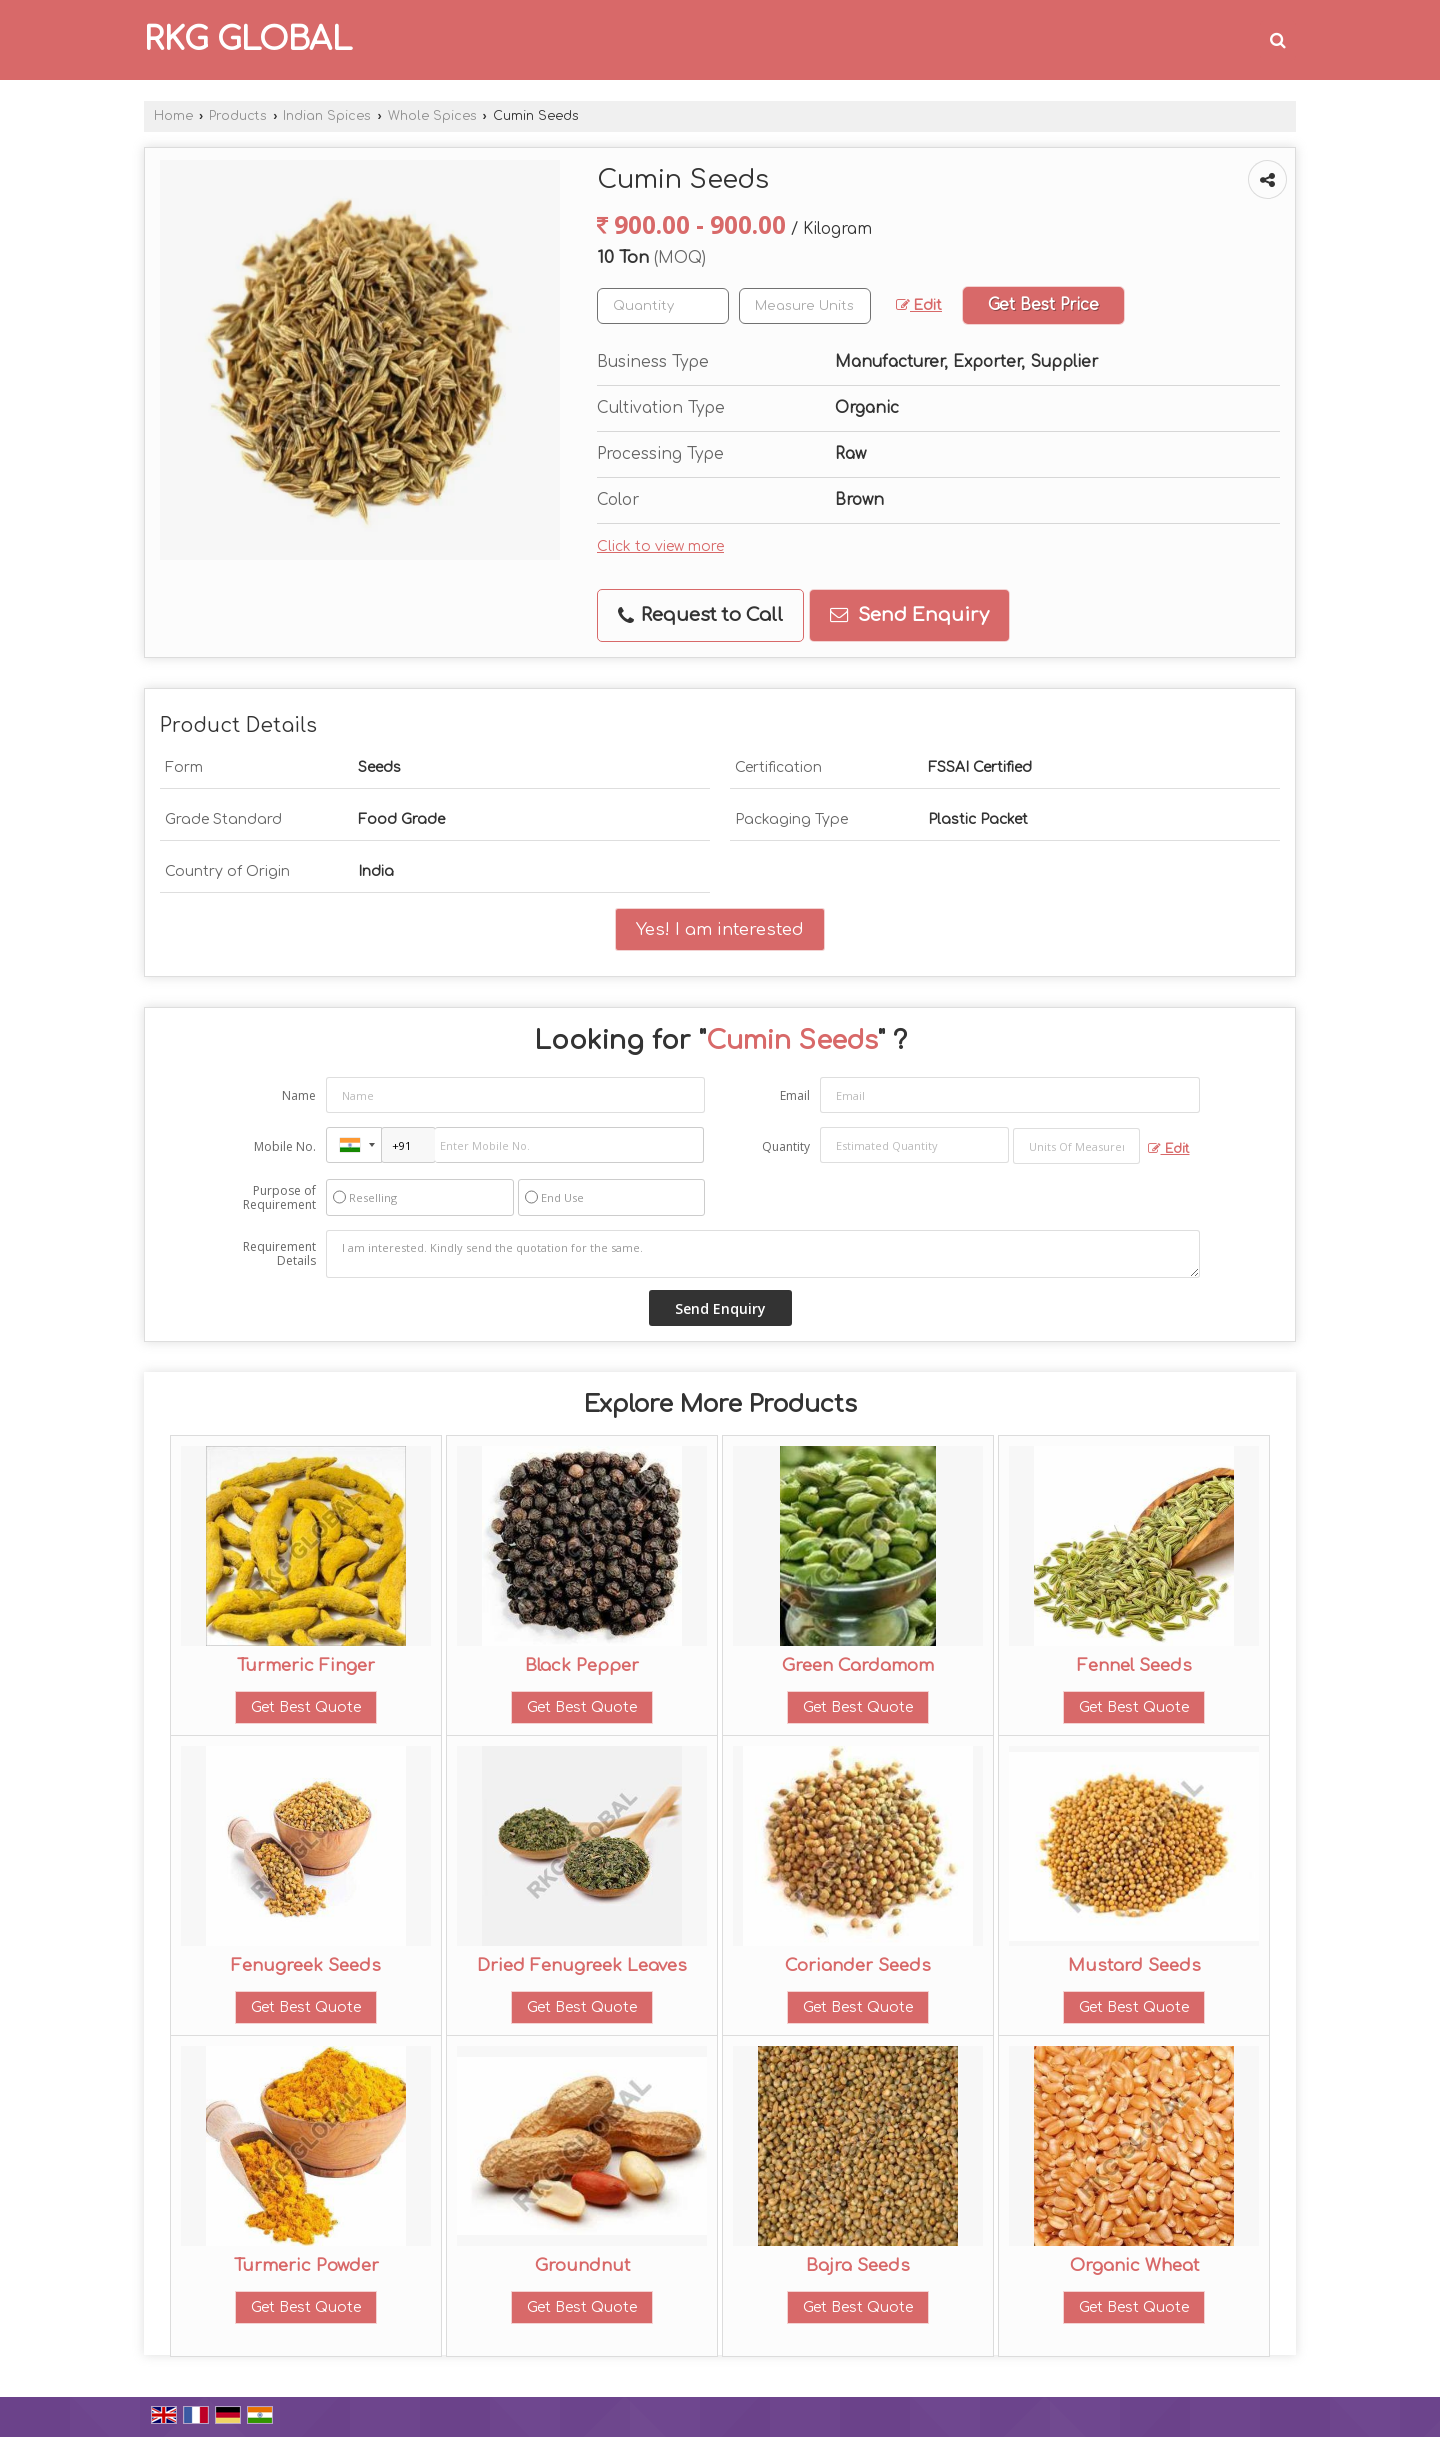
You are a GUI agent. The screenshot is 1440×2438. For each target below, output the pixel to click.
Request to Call (700, 615)
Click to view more (660, 546)
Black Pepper (582, 1665)
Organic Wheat (1134, 2265)
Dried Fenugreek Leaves (582, 1965)
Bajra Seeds (858, 2265)
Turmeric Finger (306, 1665)
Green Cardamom (858, 1665)
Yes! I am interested (720, 929)
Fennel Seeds (1134, 1665)
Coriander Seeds (858, 1965)
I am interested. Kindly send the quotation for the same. (763, 1254)
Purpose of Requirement (279, 1198)
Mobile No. (285, 1146)
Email (795, 1095)
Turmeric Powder (306, 2265)
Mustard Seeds (1134, 1965)
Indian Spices (327, 116)
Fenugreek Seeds (306, 1965)
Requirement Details (279, 1254)
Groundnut (582, 2265)
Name (299, 1095)
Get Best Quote (306, 1707)
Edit (919, 305)
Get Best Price (1043, 305)
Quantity (786, 1146)
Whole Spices (432, 116)
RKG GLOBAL (248, 40)
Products (238, 116)
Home (173, 116)
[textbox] (805, 306)
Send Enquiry (909, 615)
